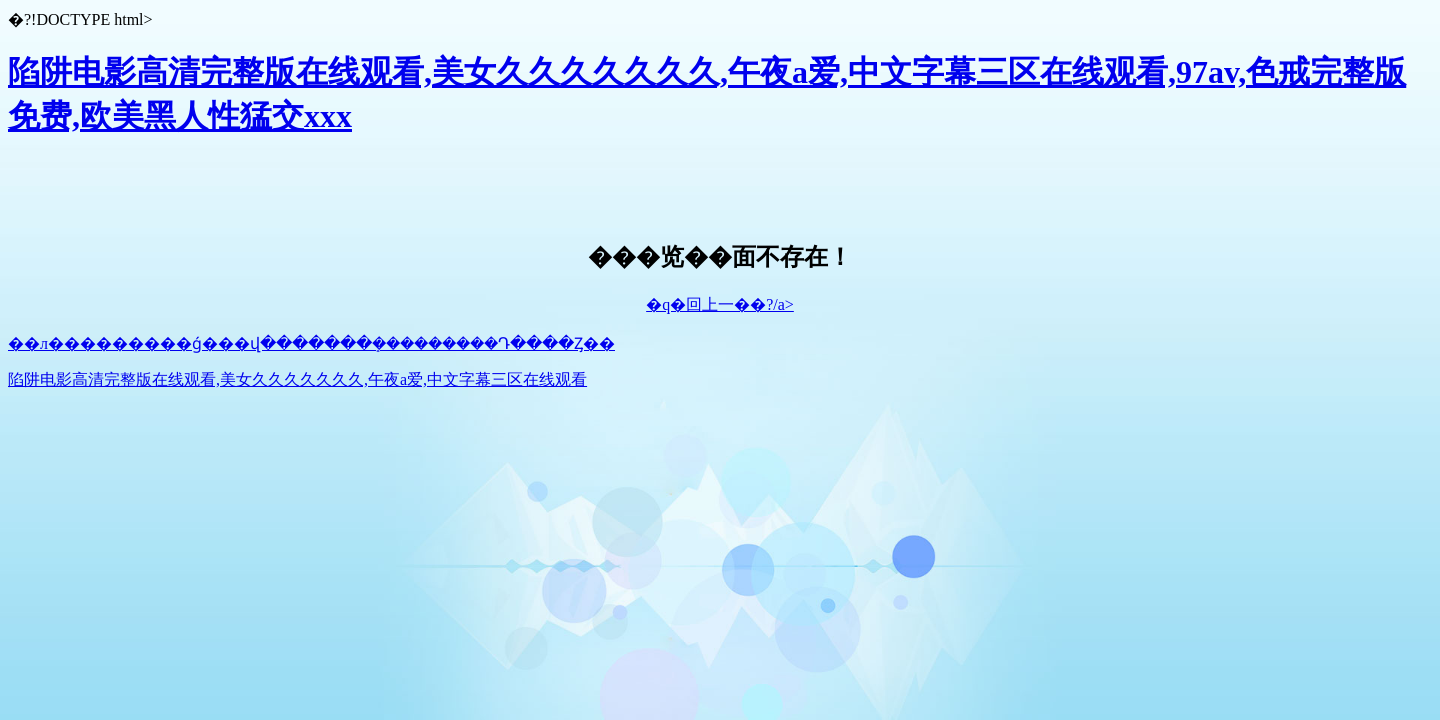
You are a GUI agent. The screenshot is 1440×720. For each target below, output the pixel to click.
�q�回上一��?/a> (720, 304)
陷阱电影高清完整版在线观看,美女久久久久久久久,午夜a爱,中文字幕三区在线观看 (297, 379)
